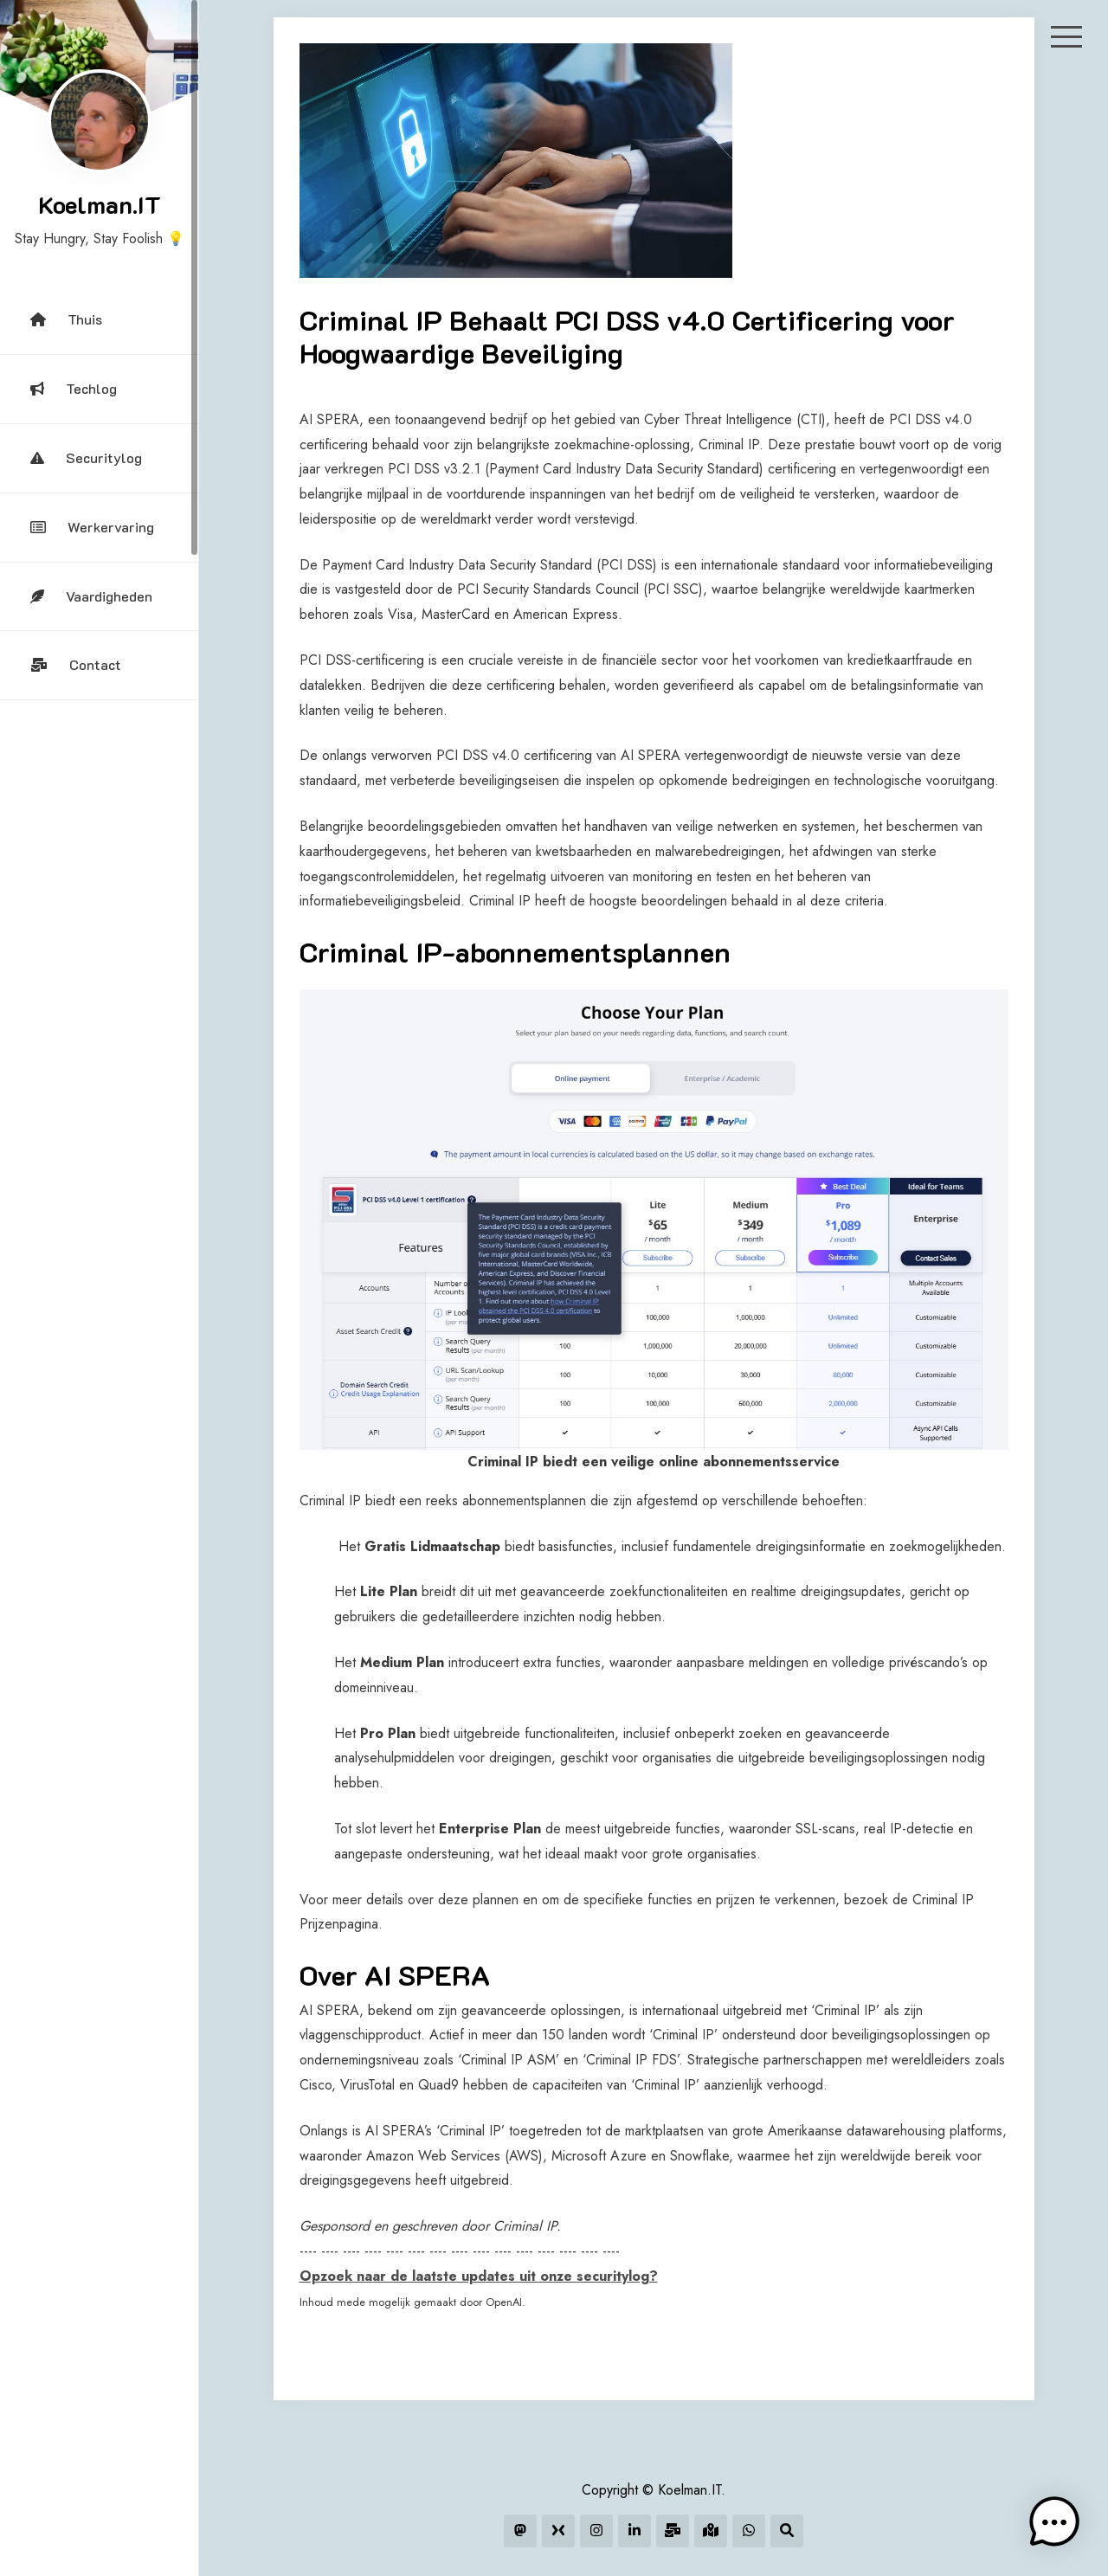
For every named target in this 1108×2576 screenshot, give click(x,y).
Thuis (66, 319)
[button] (1054, 2522)
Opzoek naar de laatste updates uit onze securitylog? (479, 2276)
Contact (75, 664)
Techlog (73, 388)
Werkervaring (92, 527)
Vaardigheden (91, 596)
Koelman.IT (99, 204)
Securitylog (86, 457)
